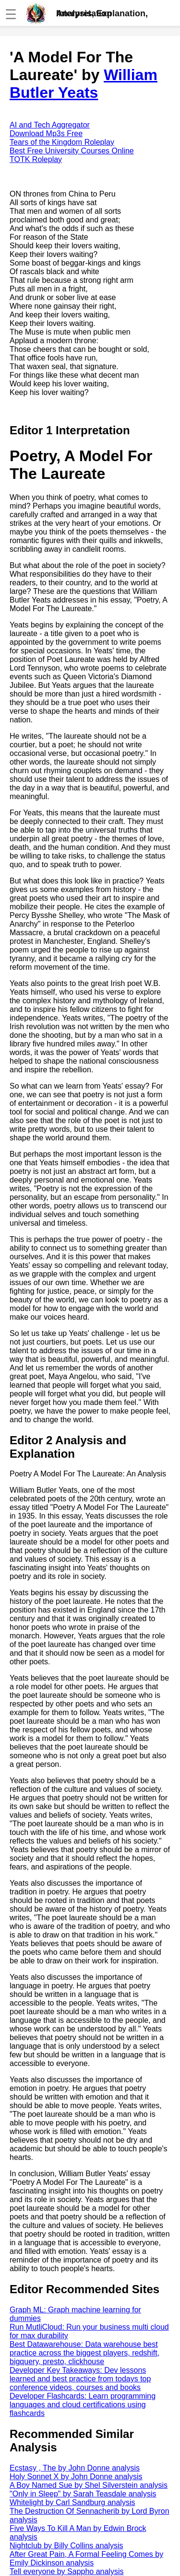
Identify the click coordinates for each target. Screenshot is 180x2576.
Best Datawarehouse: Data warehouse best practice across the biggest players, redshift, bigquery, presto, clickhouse (84, 2353)
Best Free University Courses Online (72, 151)
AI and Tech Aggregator (50, 125)
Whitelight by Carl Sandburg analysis (72, 2502)
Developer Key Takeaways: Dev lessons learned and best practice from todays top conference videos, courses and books (80, 2378)
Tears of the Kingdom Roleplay (62, 142)
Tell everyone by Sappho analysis (66, 2571)
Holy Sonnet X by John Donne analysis (76, 2476)
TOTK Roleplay (36, 159)
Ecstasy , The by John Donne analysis (75, 2468)
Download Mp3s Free (46, 133)
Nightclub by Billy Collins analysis (66, 2545)
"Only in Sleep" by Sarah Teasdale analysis (83, 2494)
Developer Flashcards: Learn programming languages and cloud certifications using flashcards (83, 2404)
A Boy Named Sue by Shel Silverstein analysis (89, 2485)
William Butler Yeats (83, 83)
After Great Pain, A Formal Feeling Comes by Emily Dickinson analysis (86, 2558)
